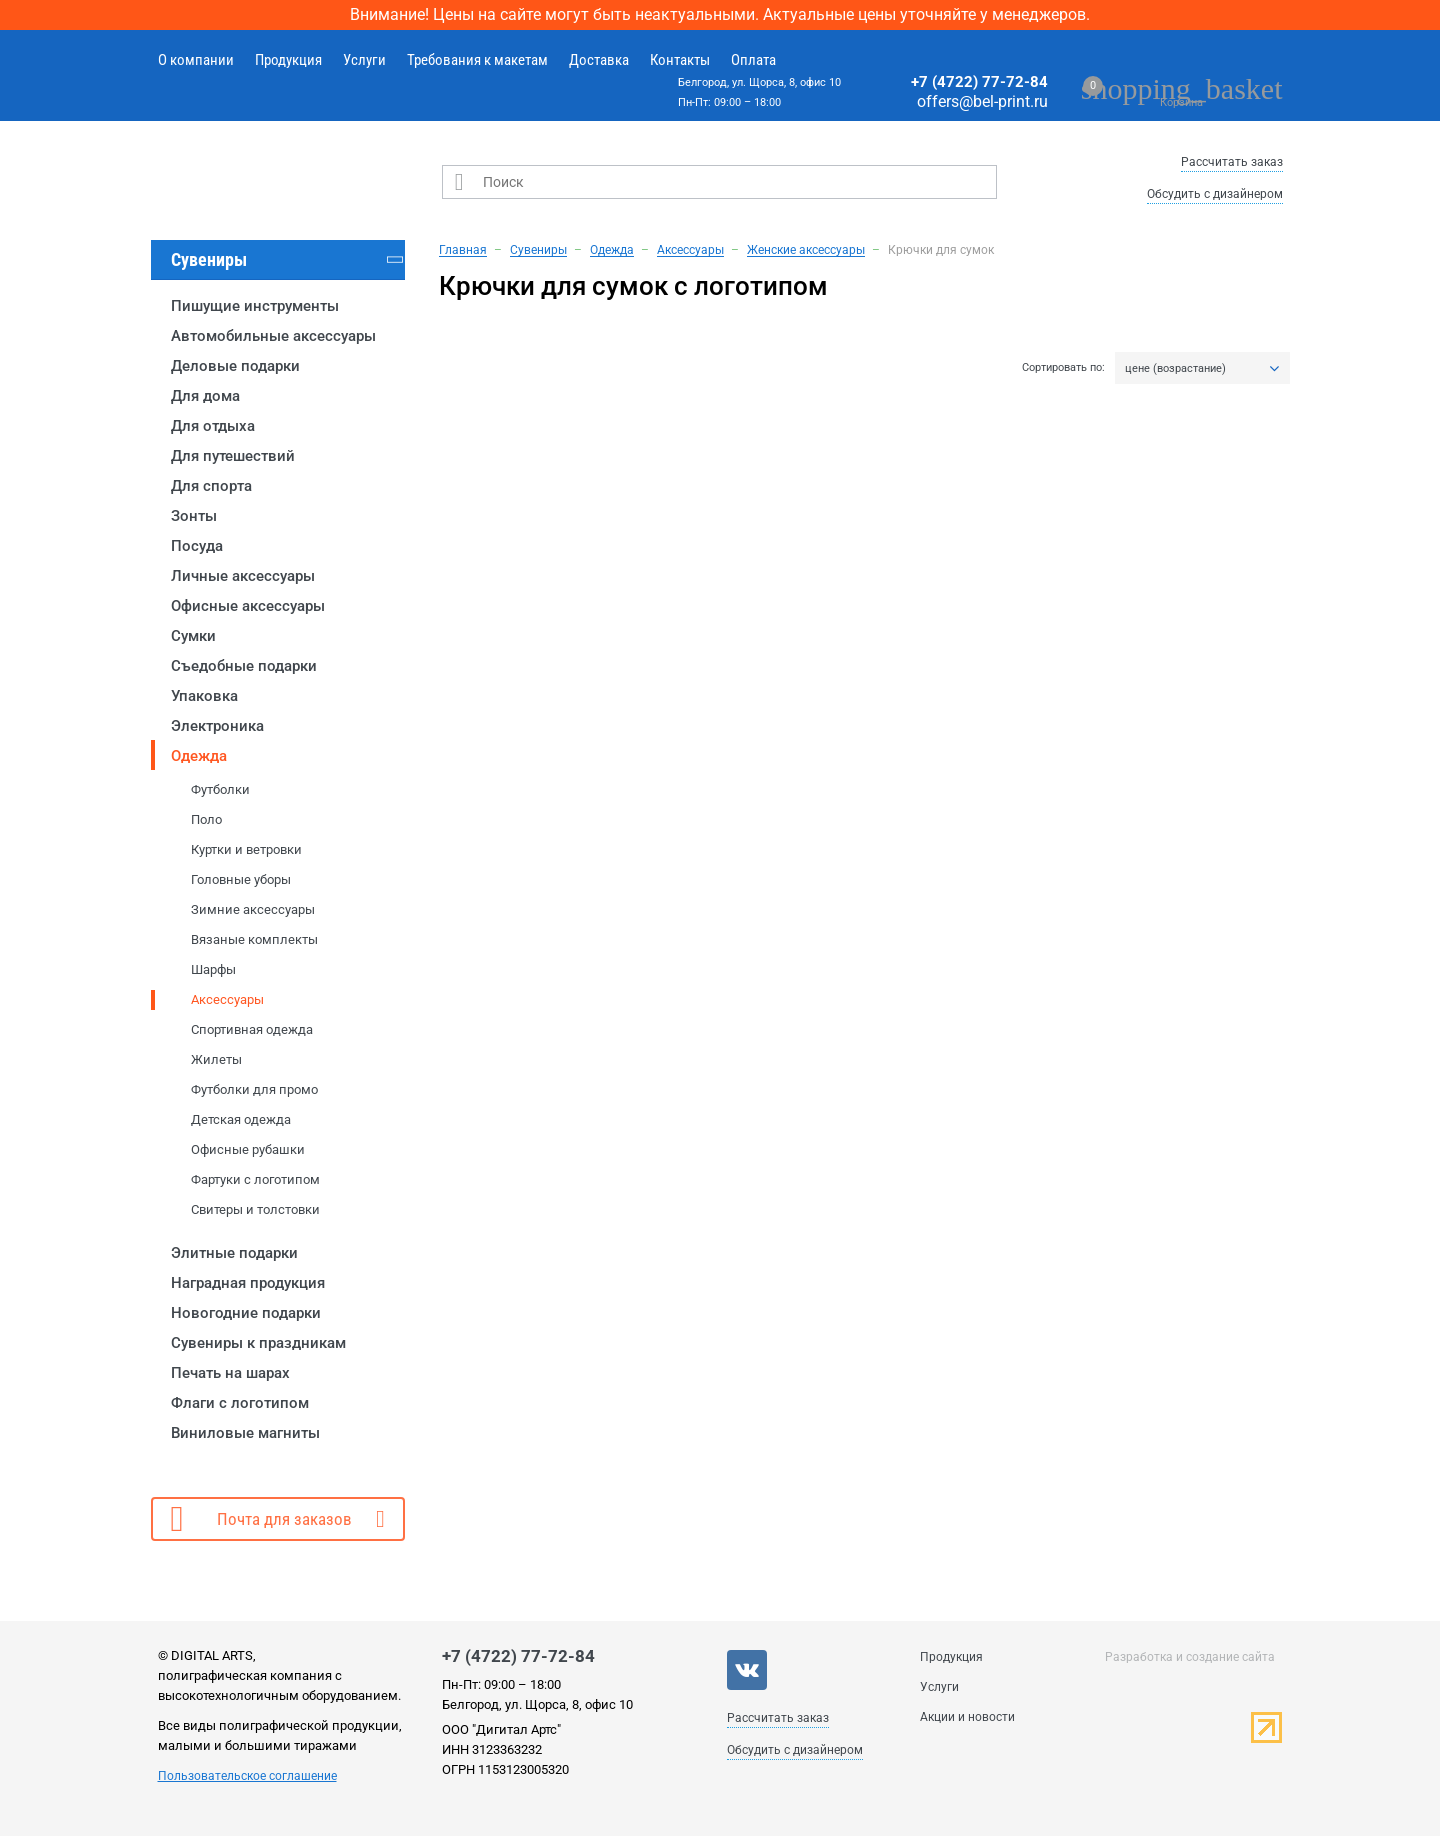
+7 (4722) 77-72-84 (979, 82)
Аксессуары (227, 999)
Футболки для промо (254, 1089)
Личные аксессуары (243, 576)
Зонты (194, 516)
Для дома (205, 396)
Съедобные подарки (244, 666)
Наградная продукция (248, 1283)
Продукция (288, 60)
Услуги (364, 60)
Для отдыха (213, 426)
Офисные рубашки (248, 1149)
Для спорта (211, 486)
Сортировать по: (1063, 368)
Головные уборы (241, 879)
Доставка (599, 60)
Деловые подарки (235, 366)
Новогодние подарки (246, 1313)
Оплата (753, 60)
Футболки (220, 789)
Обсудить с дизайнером (1215, 194)
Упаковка (204, 696)
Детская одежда (241, 1119)
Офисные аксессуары (248, 606)
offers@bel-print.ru (982, 101)
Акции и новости (967, 1717)
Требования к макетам (477, 60)
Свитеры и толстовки (255, 1209)
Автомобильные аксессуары (273, 336)
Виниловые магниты (245, 1433)
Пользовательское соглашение (247, 1776)
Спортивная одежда (252, 1029)
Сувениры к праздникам (258, 1343)
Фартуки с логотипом (255, 1179)
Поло (206, 819)
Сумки (193, 636)
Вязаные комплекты (254, 939)
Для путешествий (233, 456)
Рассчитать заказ (1232, 162)
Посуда (197, 546)
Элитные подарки (234, 1253)
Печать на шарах (230, 1373)
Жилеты (216, 1059)
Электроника (217, 726)
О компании (196, 60)
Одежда (199, 756)
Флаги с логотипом (240, 1403)
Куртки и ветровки (246, 849)
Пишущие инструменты (255, 306)
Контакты (680, 60)
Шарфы (213, 969)
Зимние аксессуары (253, 909)
